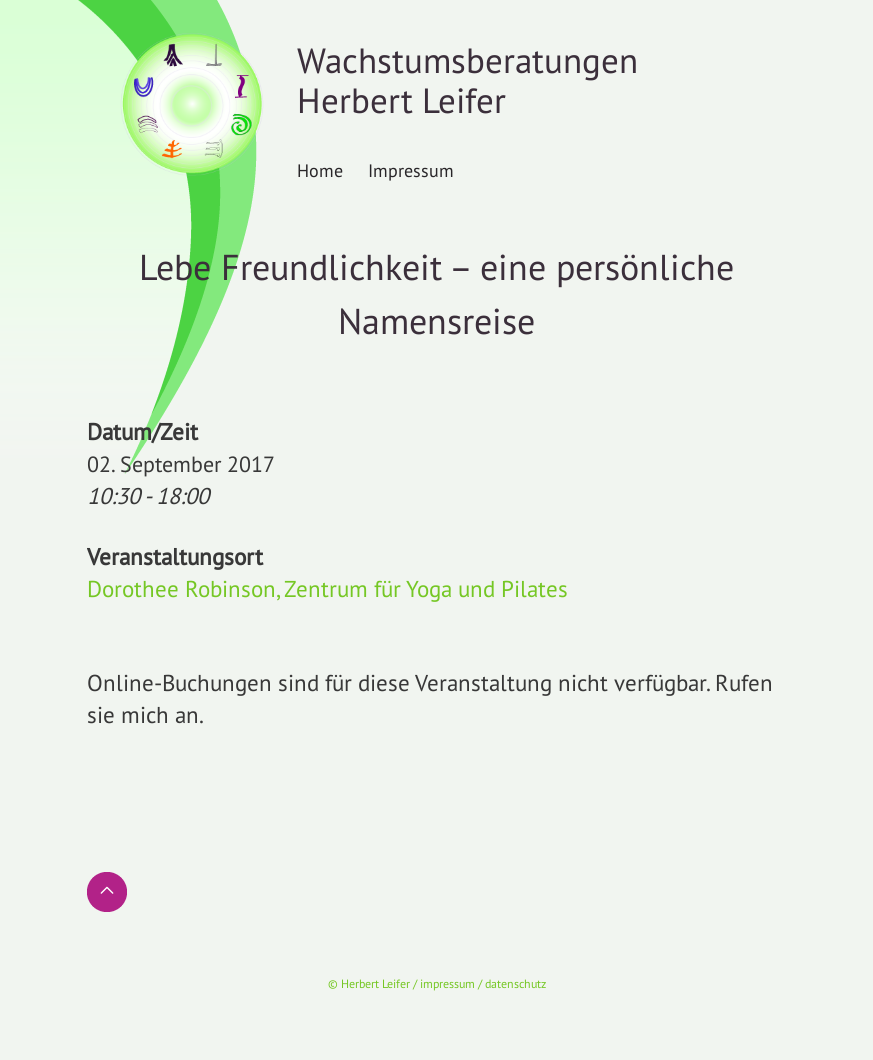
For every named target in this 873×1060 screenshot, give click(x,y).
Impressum (411, 170)
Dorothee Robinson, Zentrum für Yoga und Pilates (327, 588)
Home (320, 170)
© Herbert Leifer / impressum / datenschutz (437, 983)
